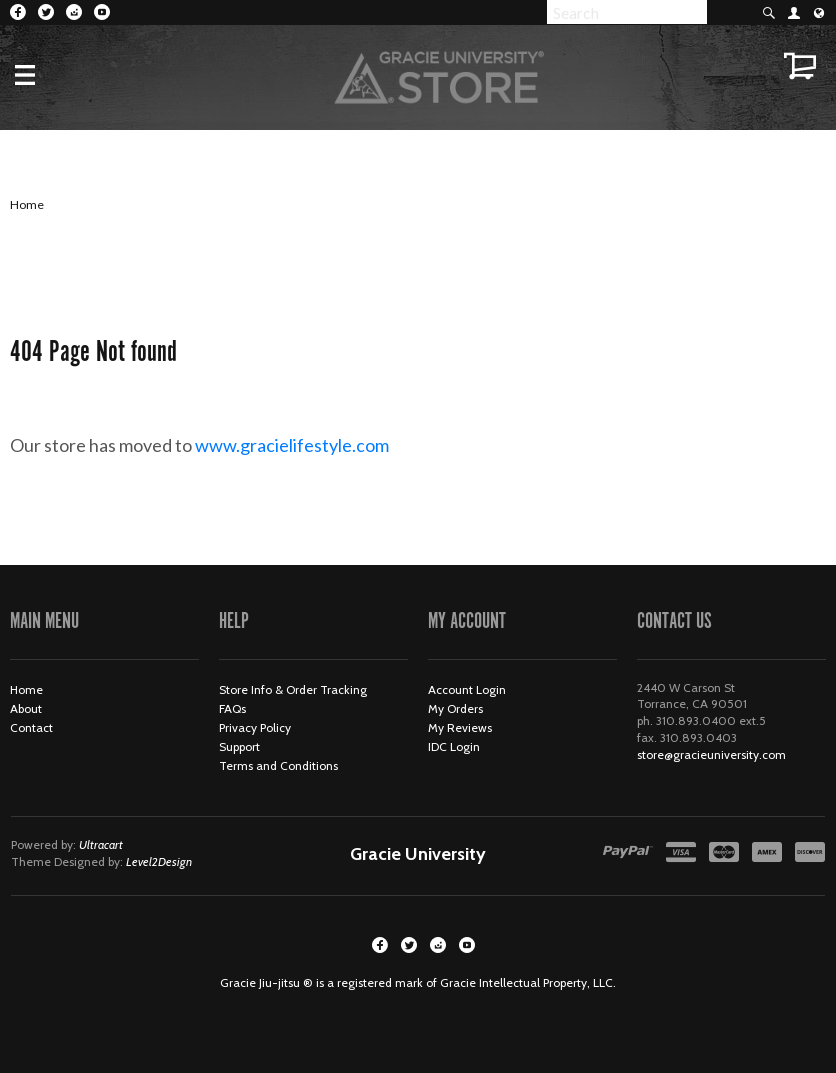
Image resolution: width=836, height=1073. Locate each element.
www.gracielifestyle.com (308, 445)
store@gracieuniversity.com (711, 754)
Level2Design (159, 861)
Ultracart (101, 844)
